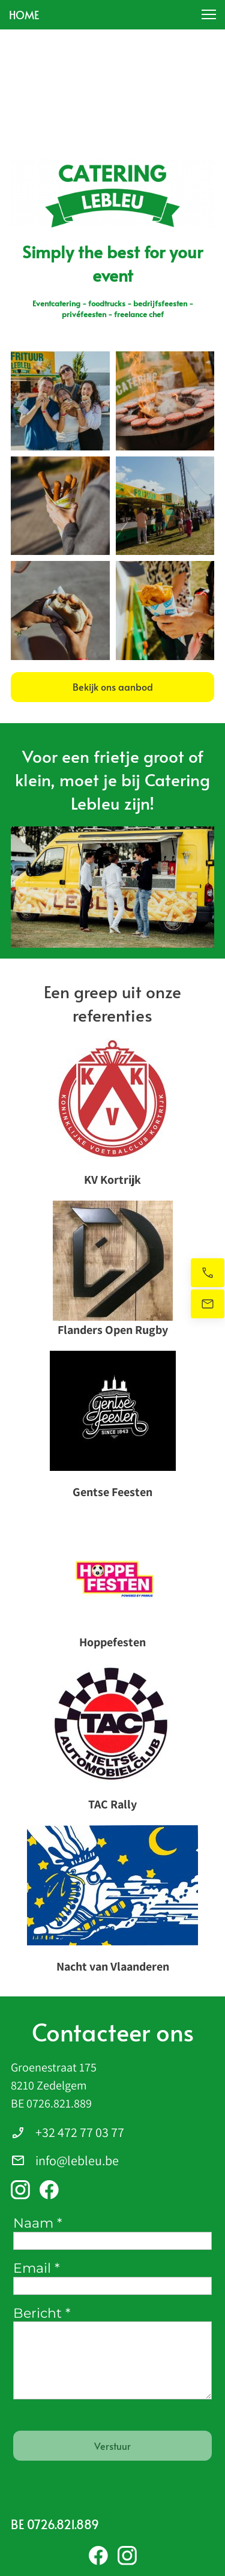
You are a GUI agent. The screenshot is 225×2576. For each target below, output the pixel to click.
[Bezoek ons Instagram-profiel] (20, 2189)
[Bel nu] (207, 1272)
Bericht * (41, 2313)
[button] (209, 14)
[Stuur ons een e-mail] (207, 1304)
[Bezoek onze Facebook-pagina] (49, 2189)
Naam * (37, 2223)
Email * (36, 2268)
